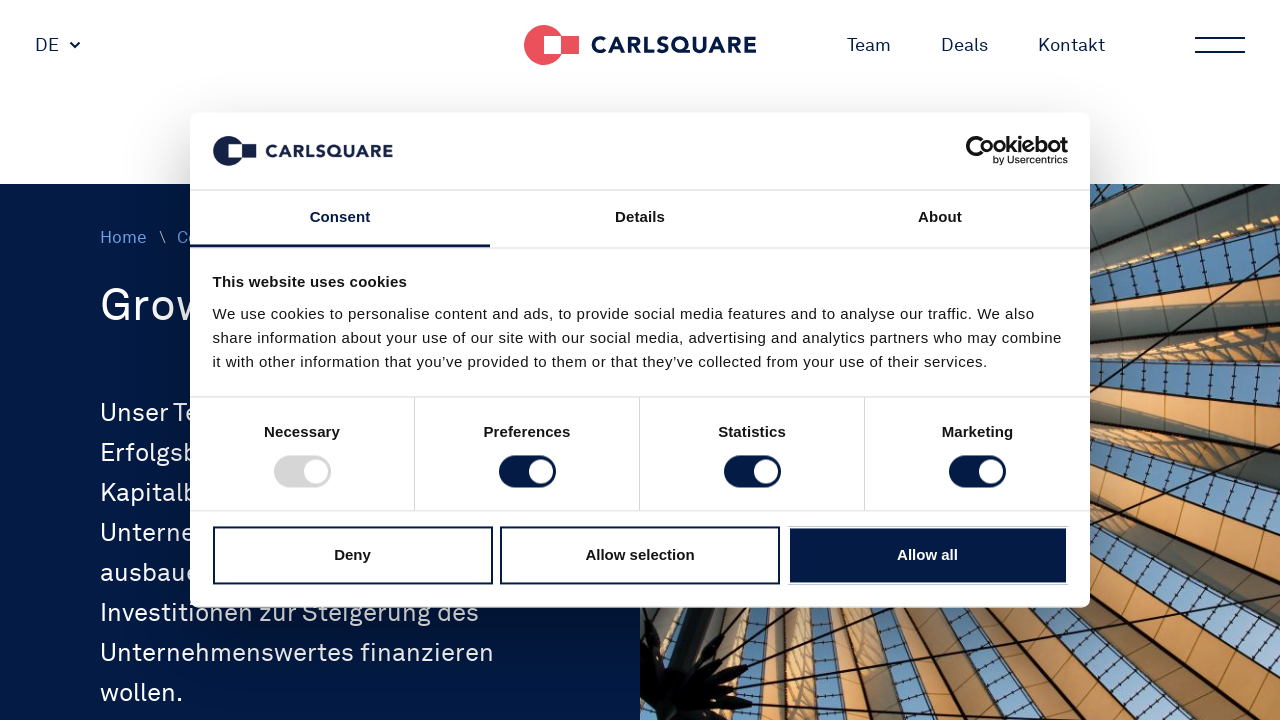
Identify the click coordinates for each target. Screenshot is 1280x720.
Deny (352, 554)
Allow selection (639, 554)
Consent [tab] (340, 216)
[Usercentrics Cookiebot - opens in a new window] (980, 151)
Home (123, 237)
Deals (964, 44)
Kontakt (1071, 44)
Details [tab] (640, 216)
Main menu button (1218, 45)
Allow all (927, 554)
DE (47, 44)
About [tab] (940, 216)
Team (869, 44)
